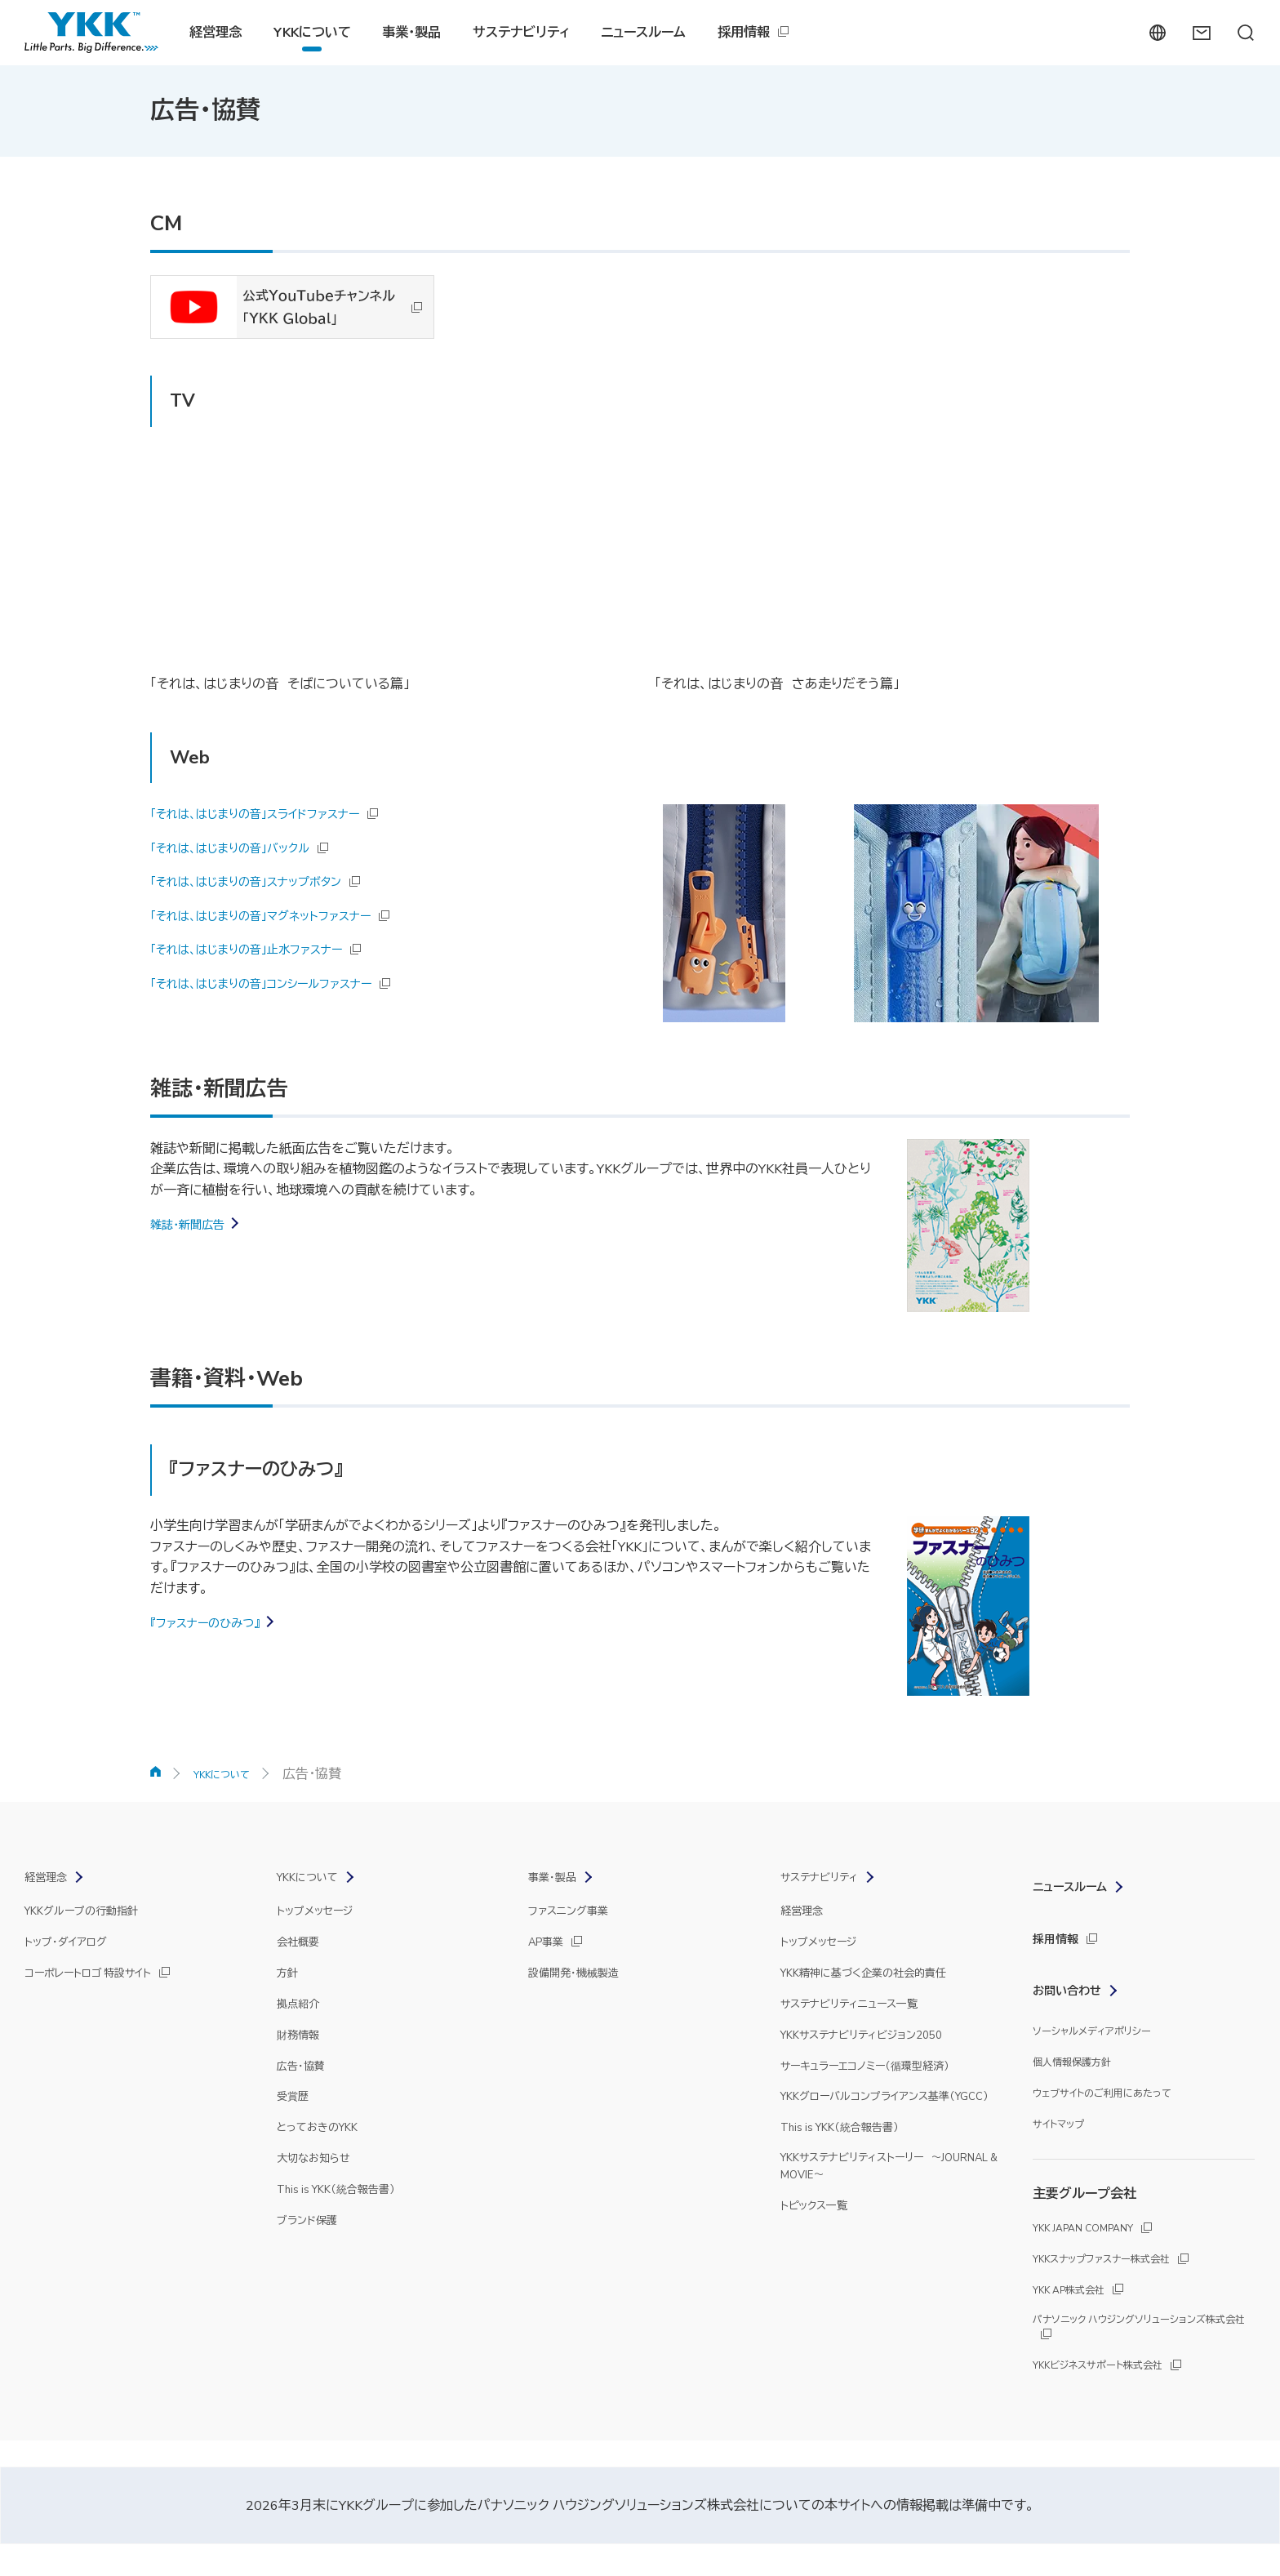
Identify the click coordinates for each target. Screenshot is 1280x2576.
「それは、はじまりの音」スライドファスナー (270, 812)
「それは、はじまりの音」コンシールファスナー (277, 982)
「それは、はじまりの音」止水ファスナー (260, 948)
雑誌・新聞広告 (192, 1223)
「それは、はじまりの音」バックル (242, 847)
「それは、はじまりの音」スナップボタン (260, 880)
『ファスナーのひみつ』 (212, 1622)
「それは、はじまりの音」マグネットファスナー (276, 914)
